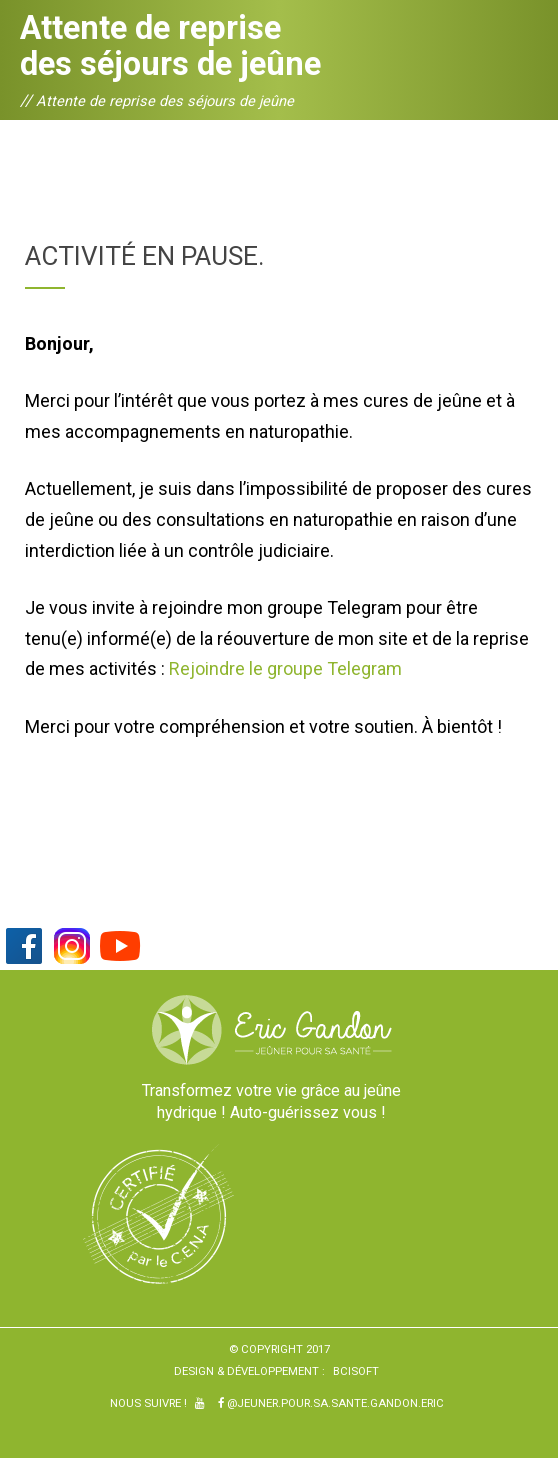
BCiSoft (356, 1371)
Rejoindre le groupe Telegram (285, 668)
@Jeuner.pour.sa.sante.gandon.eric (331, 1403)
